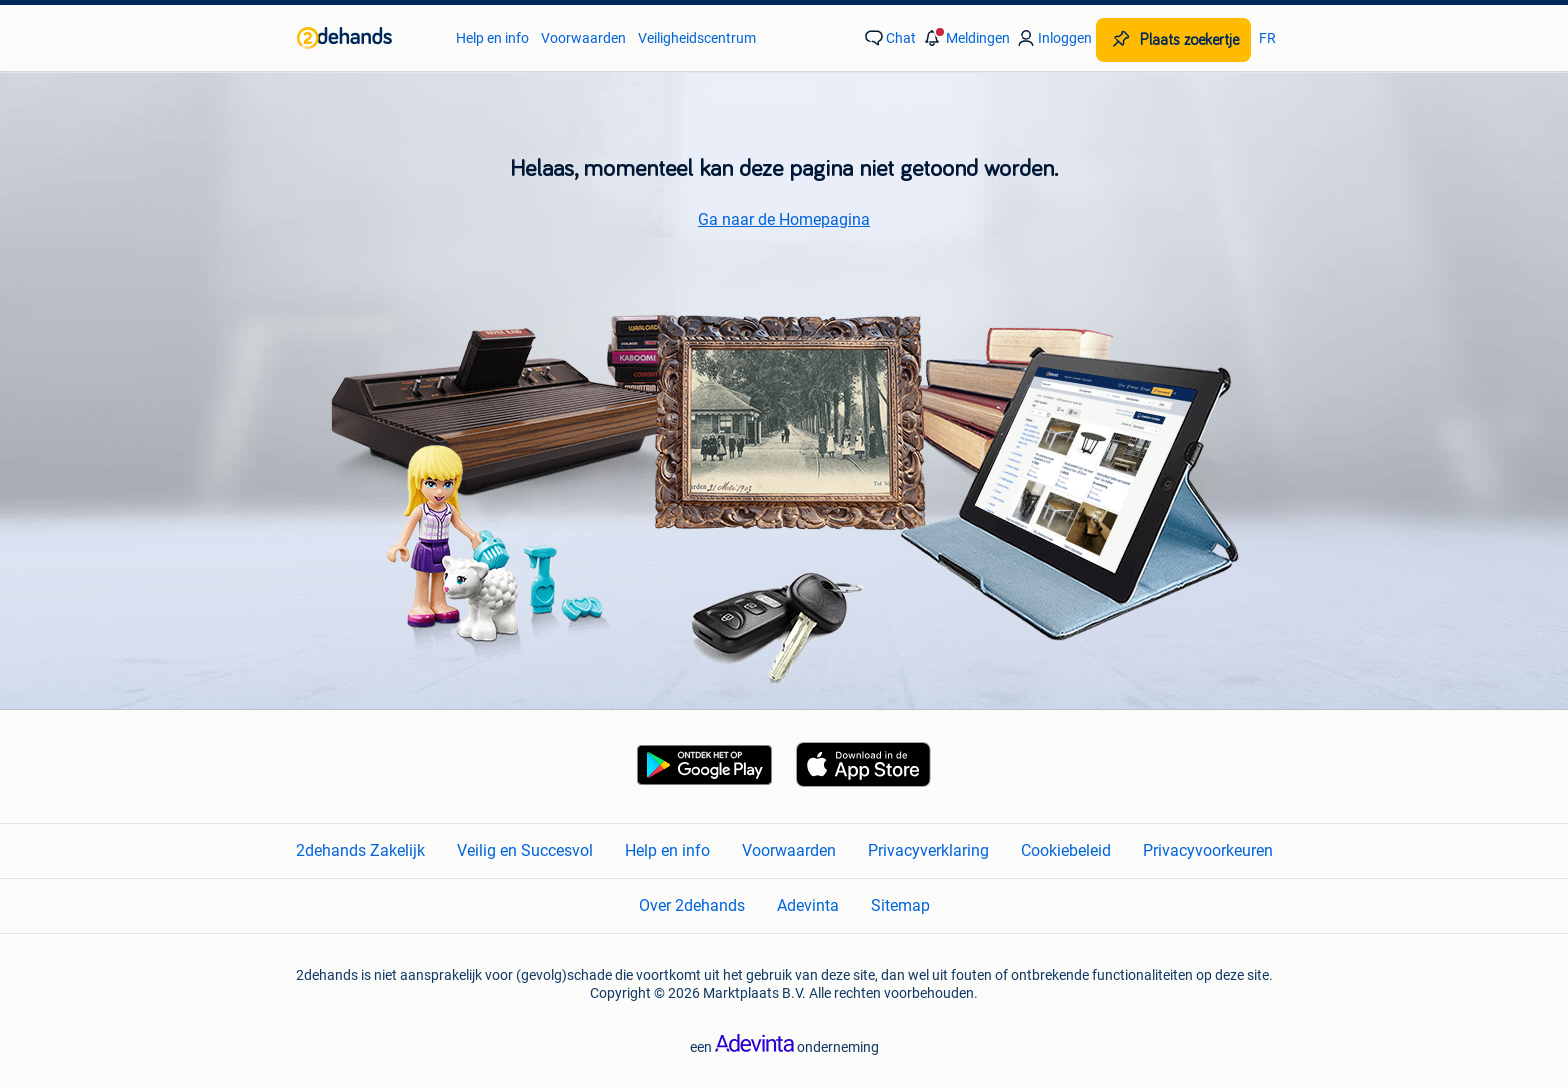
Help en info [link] (492, 38)
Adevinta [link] (808, 905)
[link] (366, 38)
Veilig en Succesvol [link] (525, 850)
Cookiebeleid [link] (1066, 850)
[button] (965, 38)
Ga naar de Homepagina (784, 219)
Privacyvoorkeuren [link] (1208, 850)
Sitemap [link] (900, 905)
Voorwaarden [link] (583, 38)
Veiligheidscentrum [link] (697, 38)
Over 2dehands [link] (692, 905)
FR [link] (1267, 38)
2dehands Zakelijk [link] (360, 850)
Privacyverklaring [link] (928, 850)
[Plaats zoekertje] (1173, 40)
